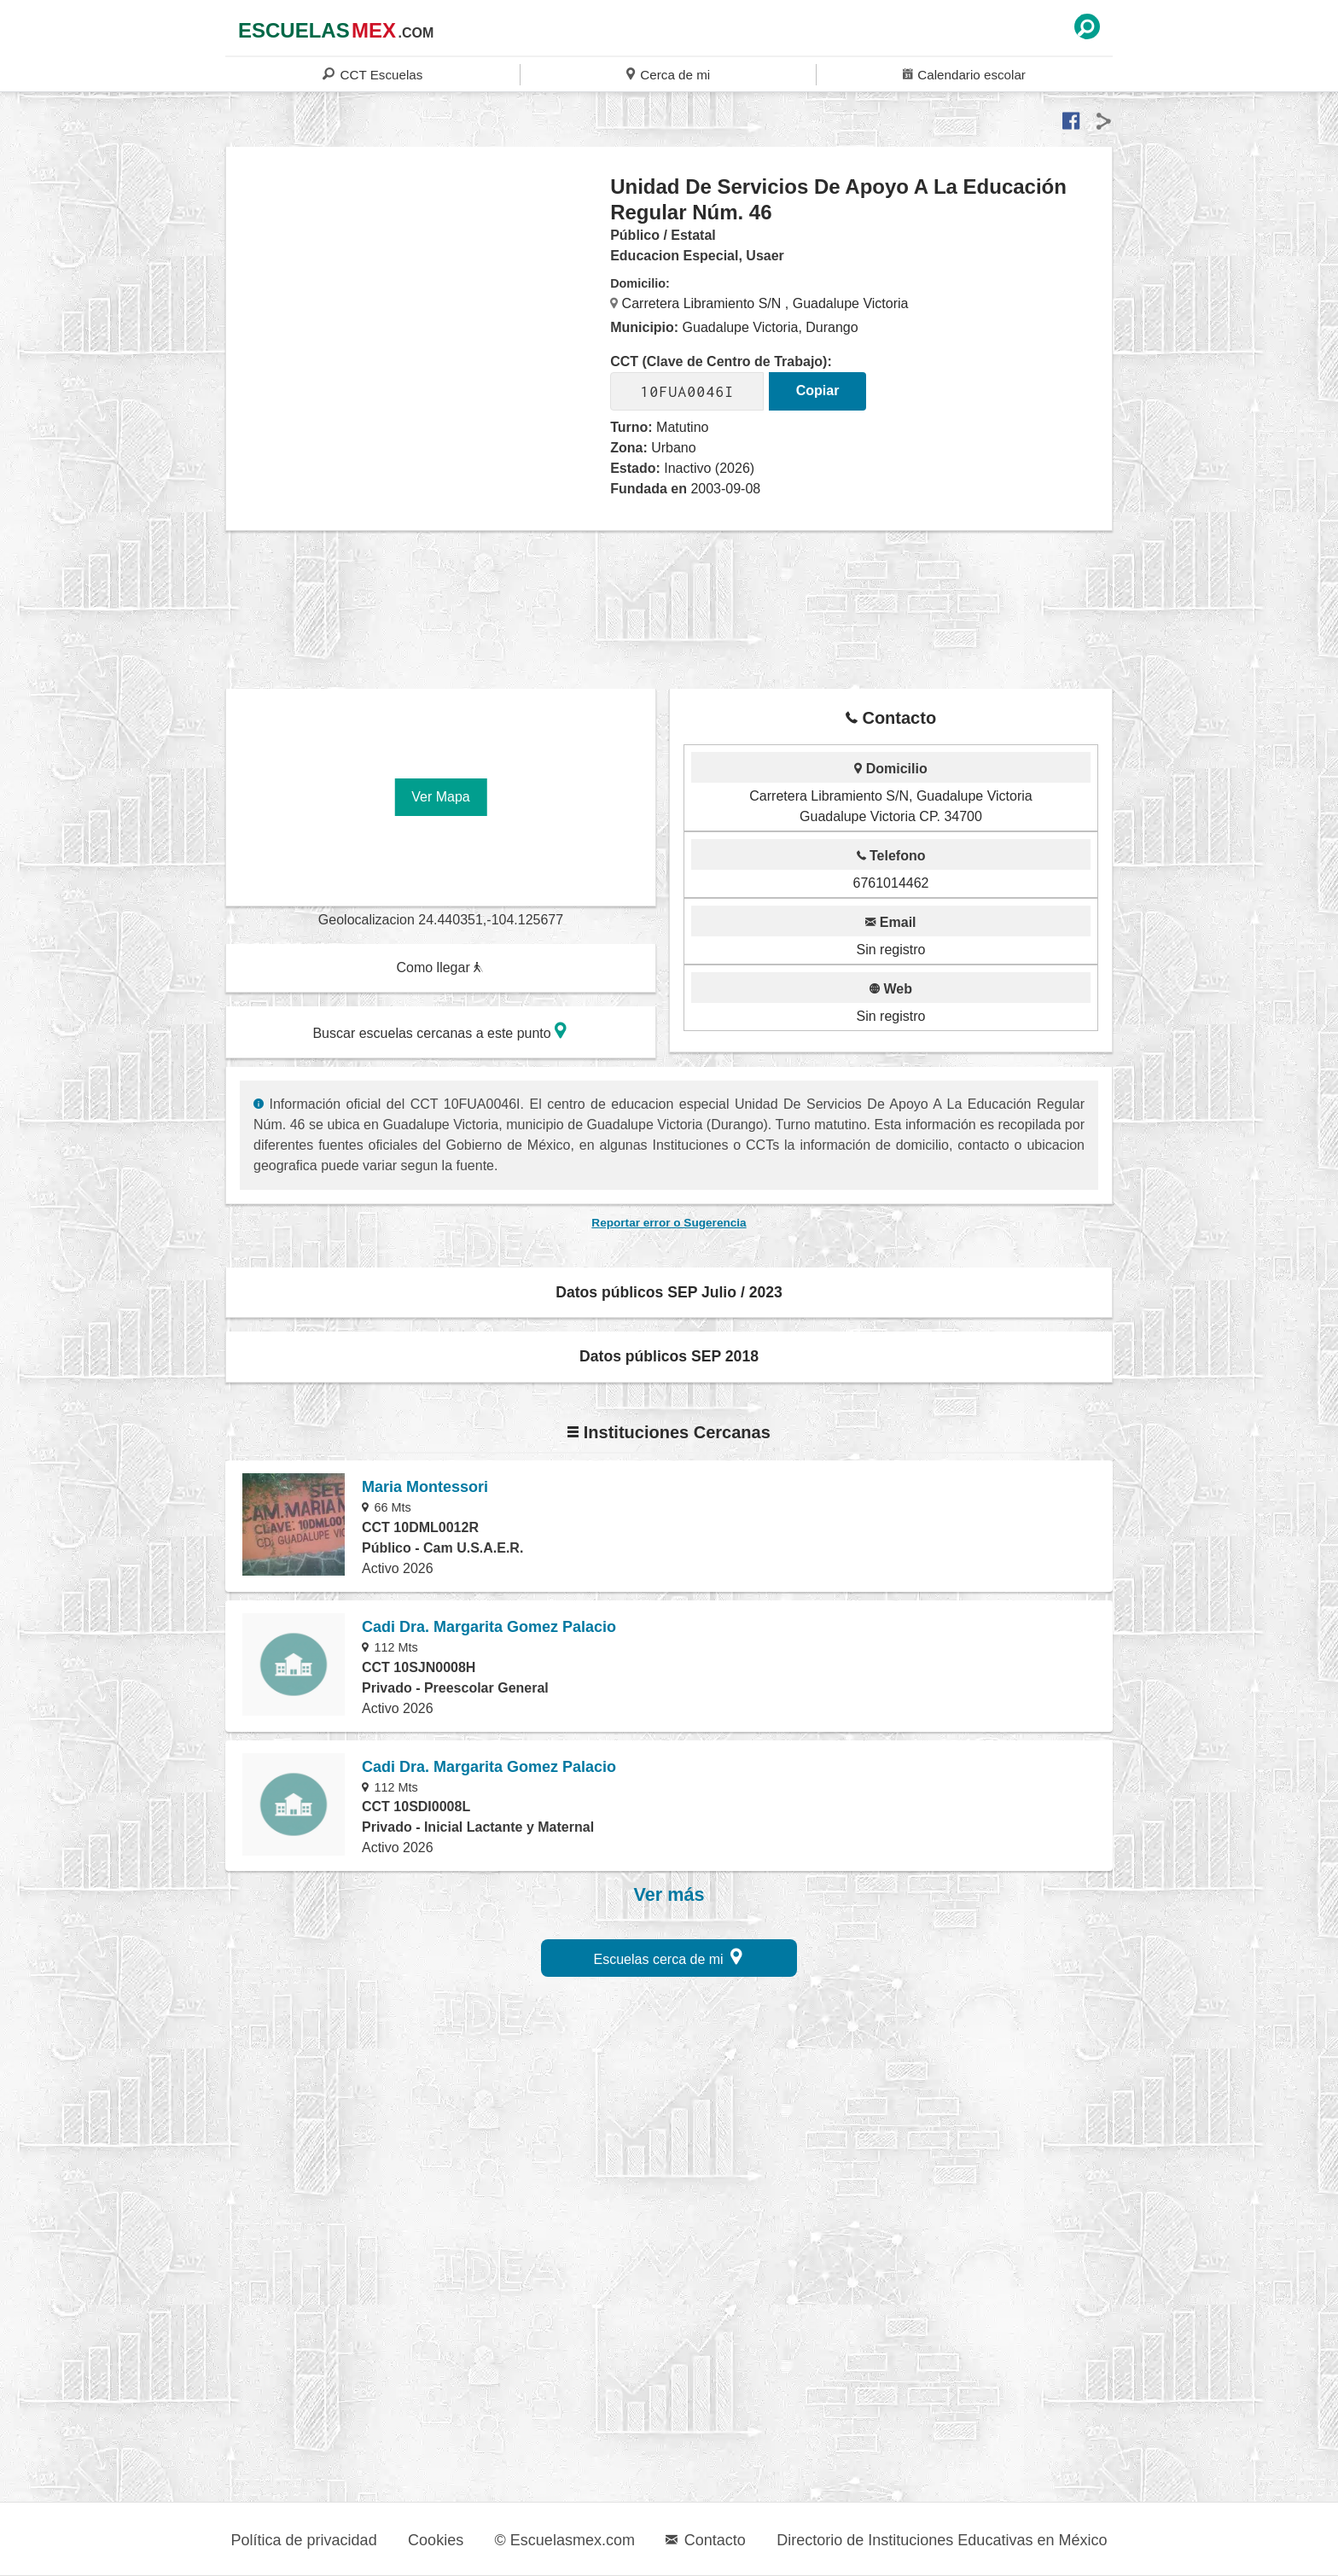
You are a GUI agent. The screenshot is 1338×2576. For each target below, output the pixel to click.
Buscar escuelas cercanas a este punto (439, 1030)
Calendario (964, 74)
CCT (372, 74)
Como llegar (439, 967)
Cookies (435, 2540)
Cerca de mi (668, 74)
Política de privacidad (304, 2540)
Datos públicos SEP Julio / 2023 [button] (669, 1292)
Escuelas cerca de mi (668, 1956)
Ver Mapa (440, 797)
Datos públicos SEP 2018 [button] (669, 1356)
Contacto (705, 2540)
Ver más (669, 1895)
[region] (419, 310)
